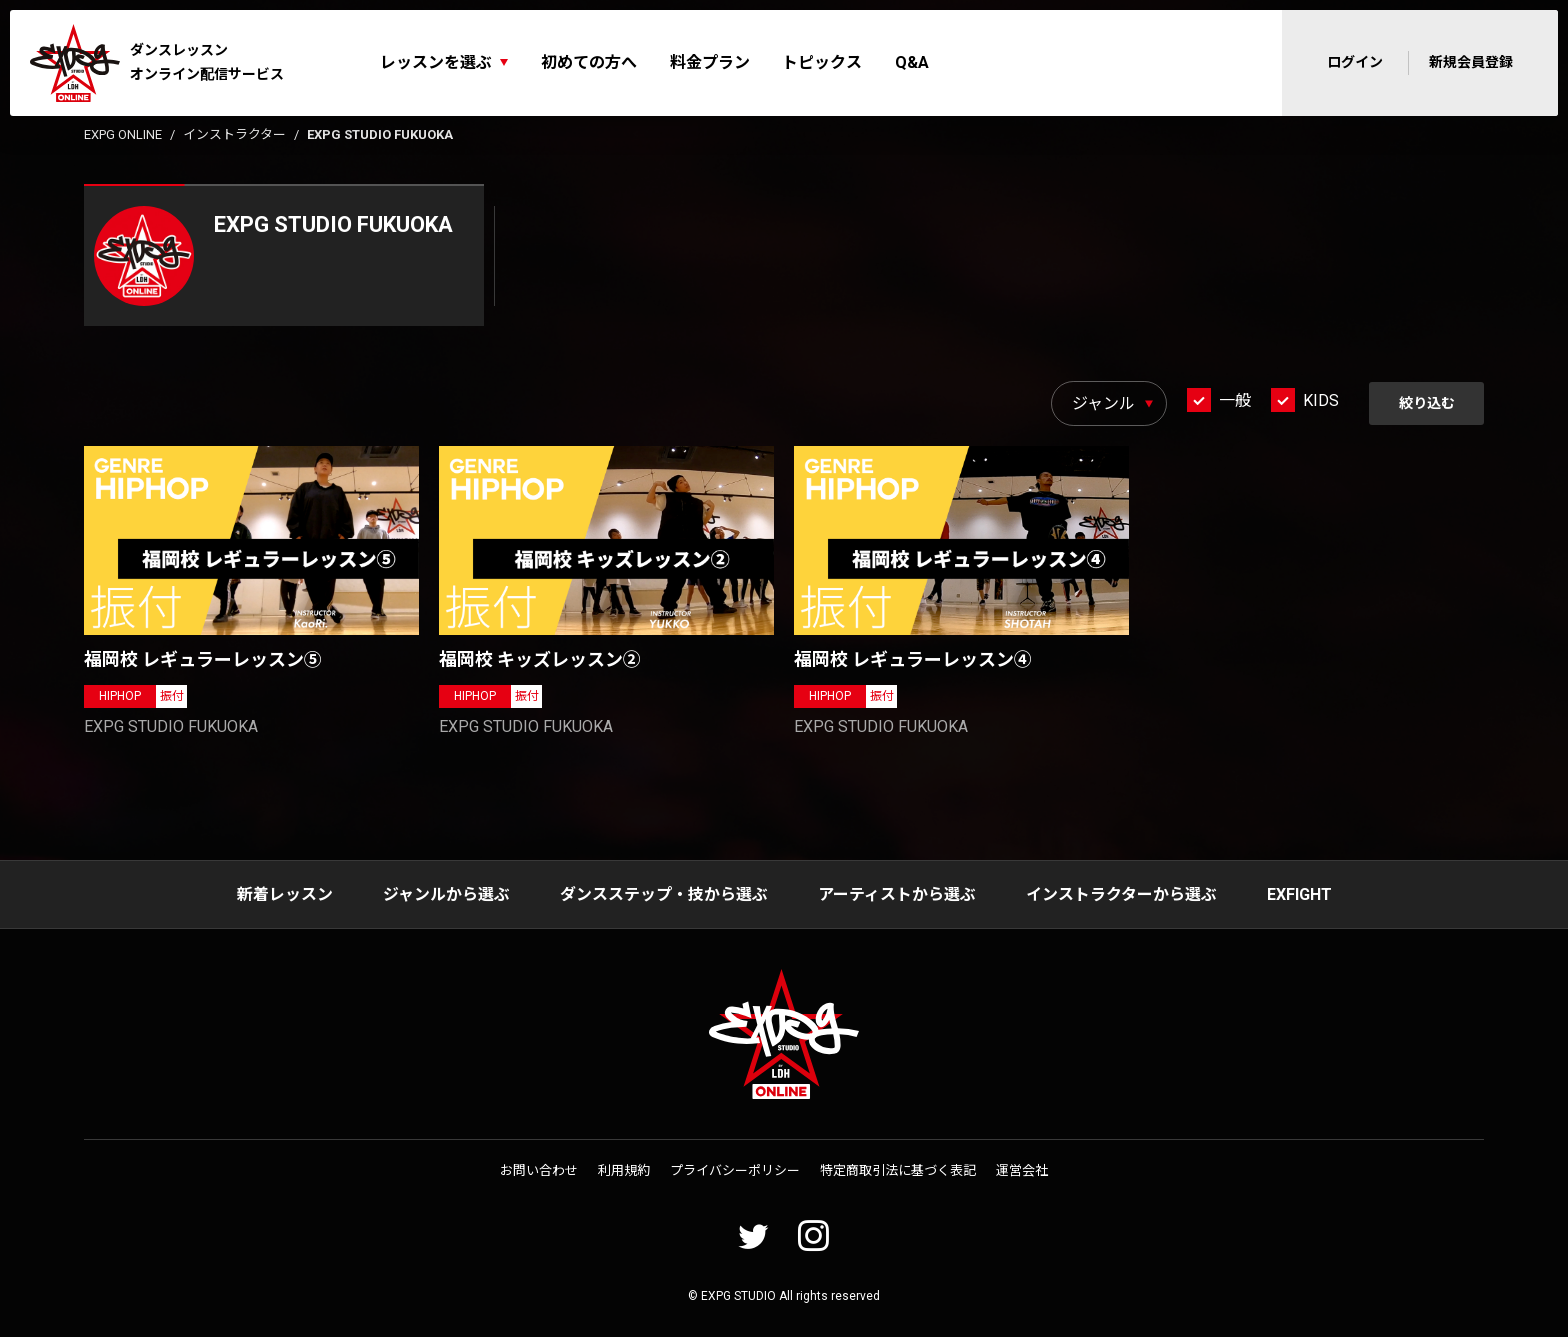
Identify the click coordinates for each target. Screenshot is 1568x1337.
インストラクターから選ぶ (1121, 894)
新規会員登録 (1471, 62)
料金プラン (710, 62)
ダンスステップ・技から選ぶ (664, 894)
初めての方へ (589, 62)
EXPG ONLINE (123, 134)
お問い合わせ (539, 1170)
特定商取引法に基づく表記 (898, 1170)
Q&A (912, 62)
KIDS (1320, 400)
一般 (1234, 400)
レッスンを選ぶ (436, 62)
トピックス (822, 62)
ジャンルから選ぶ (446, 894)
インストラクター (234, 134)
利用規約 (624, 1170)
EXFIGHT (1299, 894)
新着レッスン (285, 894)
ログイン (1355, 62)
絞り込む (1426, 403)
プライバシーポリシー (735, 1170)
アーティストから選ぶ (897, 894)
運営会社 (1022, 1170)
